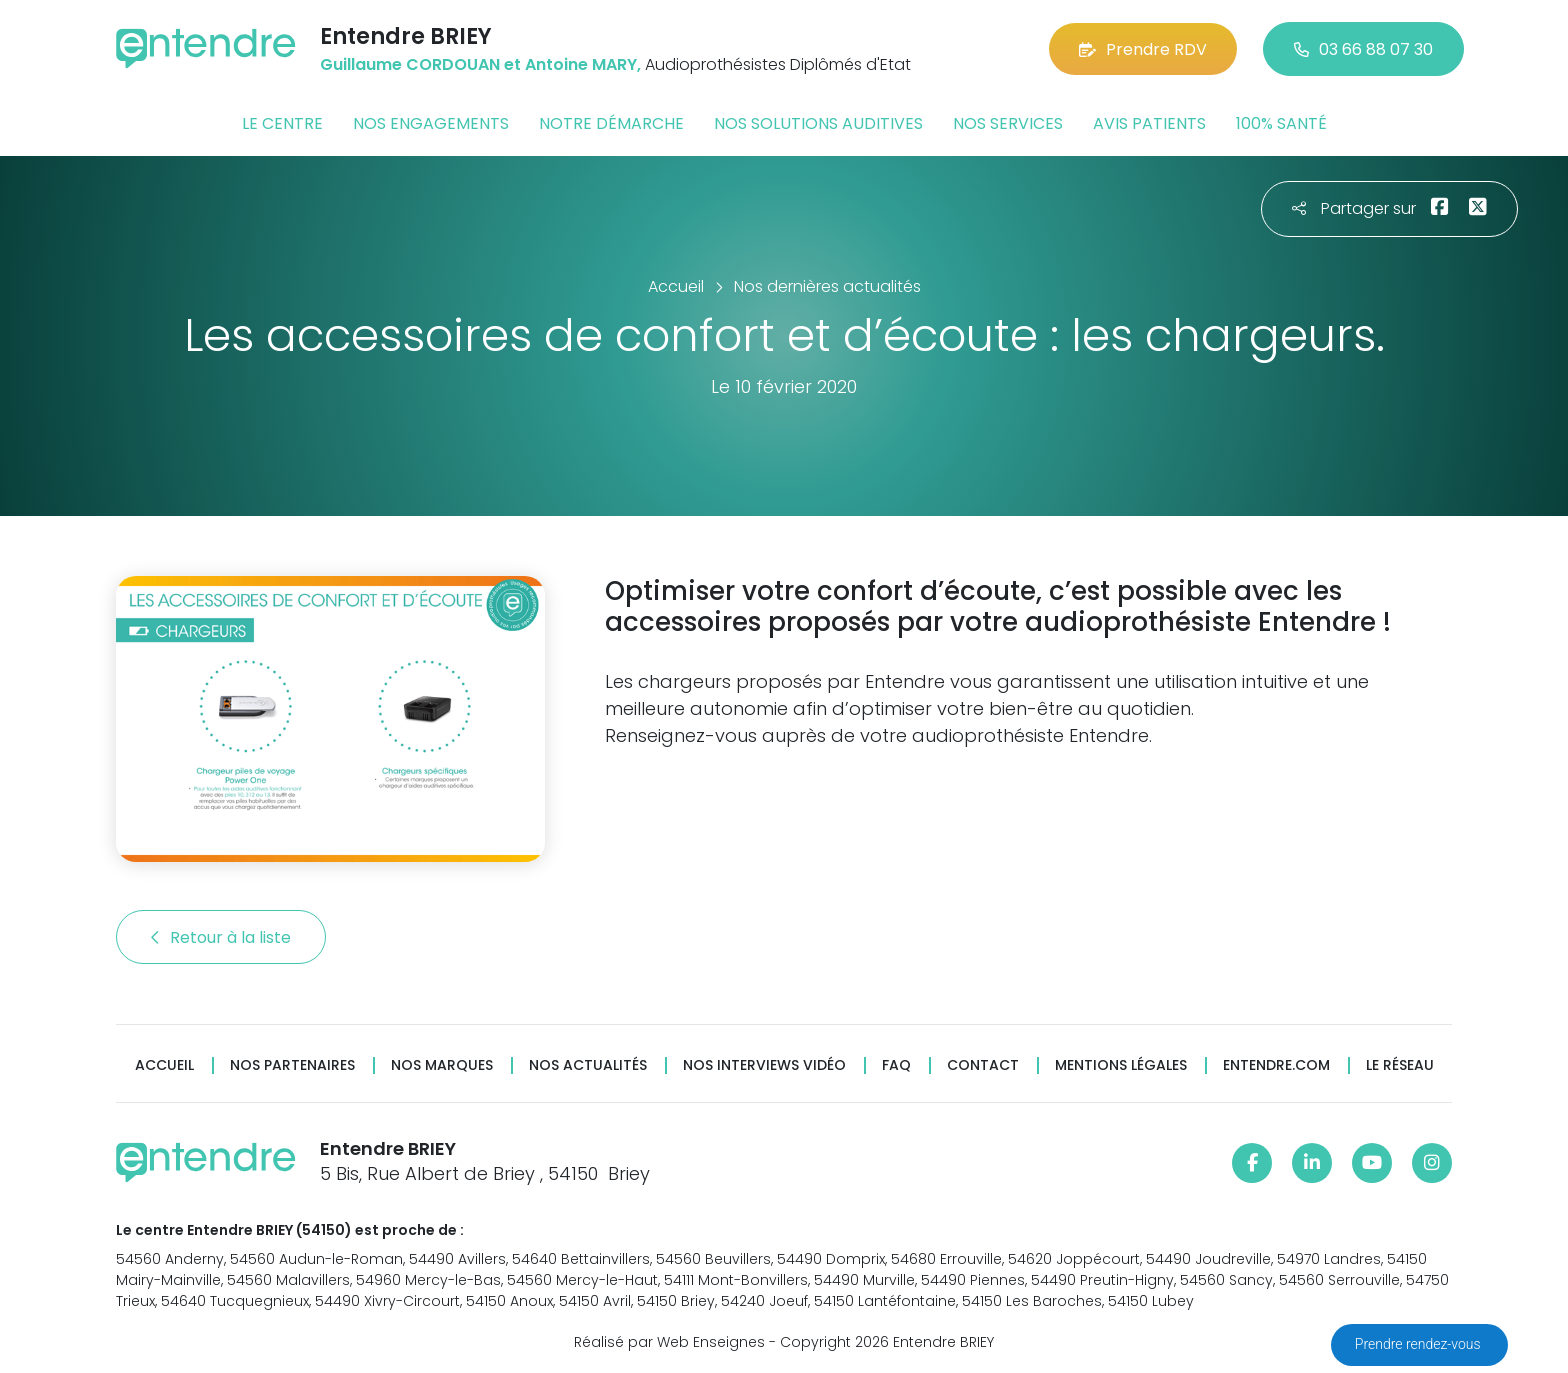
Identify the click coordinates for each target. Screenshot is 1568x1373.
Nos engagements (431, 123)
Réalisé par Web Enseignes (669, 1342)
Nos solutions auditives (818, 123)
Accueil (164, 1065)
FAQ (896, 1065)
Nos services (1008, 123)
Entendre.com (1276, 1065)
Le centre (282, 123)
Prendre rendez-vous (1419, 1344)
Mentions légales (1121, 1065)
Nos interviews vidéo (764, 1065)
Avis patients (1149, 123)
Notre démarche (611, 123)
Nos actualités (588, 1065)
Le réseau (1400, 1065)
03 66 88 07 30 (1363, 49)
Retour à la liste (221, 937)
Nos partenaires (292, 1065)
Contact (983, 1065)
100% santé (1281, 123)
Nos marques (442, 1065)
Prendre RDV (1143, 49)
